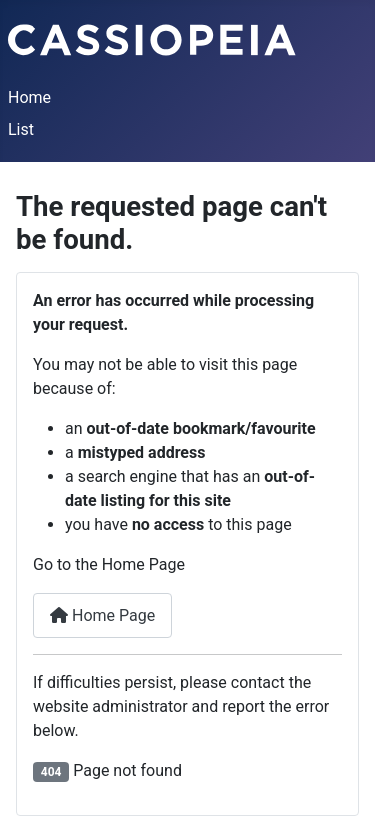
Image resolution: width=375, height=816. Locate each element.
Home (29, 97)
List (21, 129)
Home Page (102, 615)
